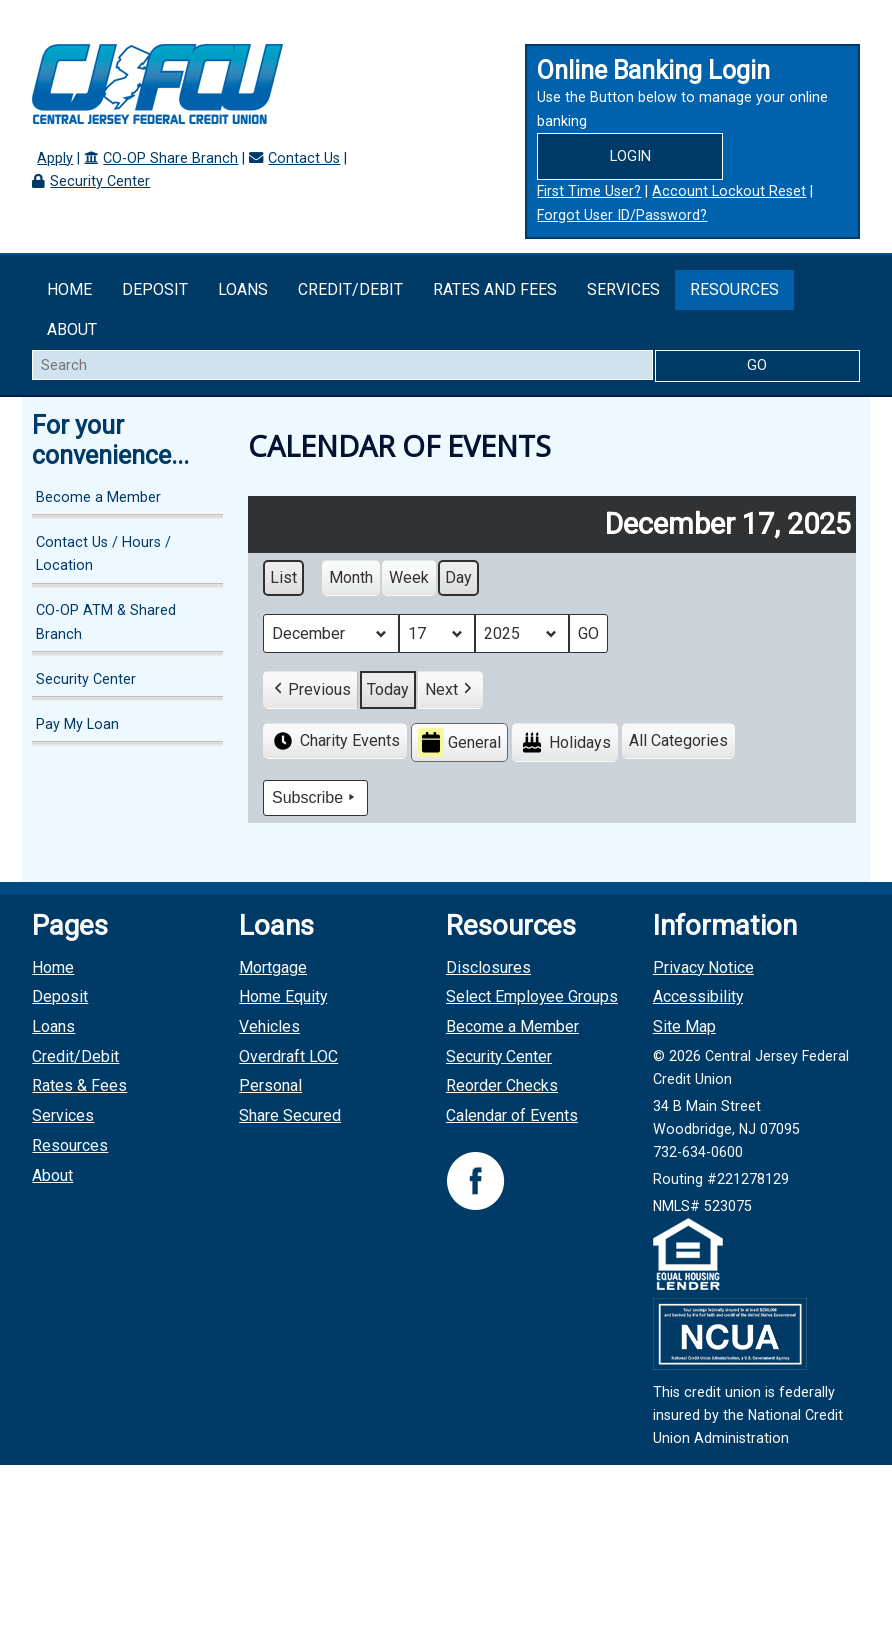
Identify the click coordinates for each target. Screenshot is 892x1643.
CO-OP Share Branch (170, 158)
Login (630, 156)
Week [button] (409, 577)
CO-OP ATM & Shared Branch (106, 622)
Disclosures (488, 967)
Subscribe (315, 798)
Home (69, 289)
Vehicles (269, 1026)
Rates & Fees (79, 1085)
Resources (734, 289)
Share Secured (290, 1115)
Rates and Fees (495, 289)
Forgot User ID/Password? (622, 215)
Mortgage (273, 967)
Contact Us (304, 158)
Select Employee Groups (532, 996)
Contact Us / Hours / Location (103, 554)
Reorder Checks (502, 1085)
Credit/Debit (350, 289)
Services (623, 289)
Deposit (155, 289)
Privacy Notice (703, 967)
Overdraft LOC (288, 1056)
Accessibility (698, 996)
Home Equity (283, 996)
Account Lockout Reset (729, 191)
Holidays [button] (565, 742)
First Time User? (589, 191)
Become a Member (98, 497)
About (72, 329)
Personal (270, 1085)
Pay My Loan (77, 724)
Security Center (100, 181)
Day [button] (458, 577)
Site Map (684, 1026)
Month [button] (351, 577)
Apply (55, 158)
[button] (310, 690)
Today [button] (388, 689)
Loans (243, 289)
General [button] (459, 742)
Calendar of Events (512, 1115)
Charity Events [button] (335, 741)
